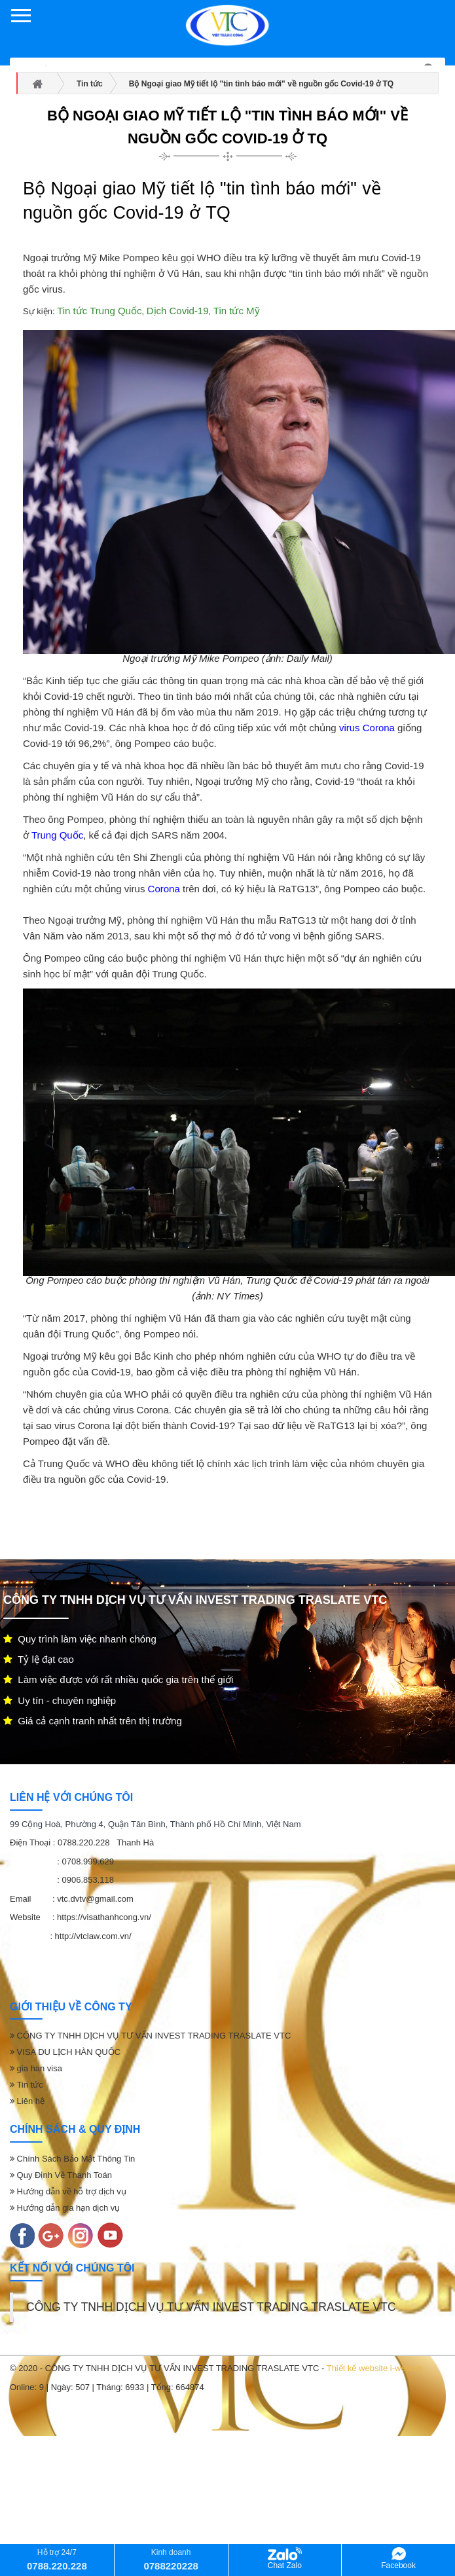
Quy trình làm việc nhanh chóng (79, 1638)
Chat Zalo (285, 2558)
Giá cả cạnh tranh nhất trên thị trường (92, 1720)
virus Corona (367, 727)
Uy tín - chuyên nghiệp (59, 1700)
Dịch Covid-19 (178, 310)
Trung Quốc (57, 835)
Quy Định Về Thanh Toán (61, 2175)
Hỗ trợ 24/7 (57, 2559)
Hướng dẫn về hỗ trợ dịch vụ (68, 2191)
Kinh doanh (170, 2559)
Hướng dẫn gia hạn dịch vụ (65, 2208)
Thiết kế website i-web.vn (374, 2368)
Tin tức (26, 2085)
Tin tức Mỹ (236, 310)
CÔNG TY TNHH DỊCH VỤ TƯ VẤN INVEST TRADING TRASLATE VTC (150, 2036)
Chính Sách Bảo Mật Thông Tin (72, 2159)
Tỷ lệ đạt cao (38, 1659)
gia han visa (36, 2068)
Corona (164, 888)
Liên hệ (27, 2101)
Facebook (398, 2558)
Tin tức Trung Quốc (99, 310)
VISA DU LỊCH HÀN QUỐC (65, 2052)
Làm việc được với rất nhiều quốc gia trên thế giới (118, 1679)
